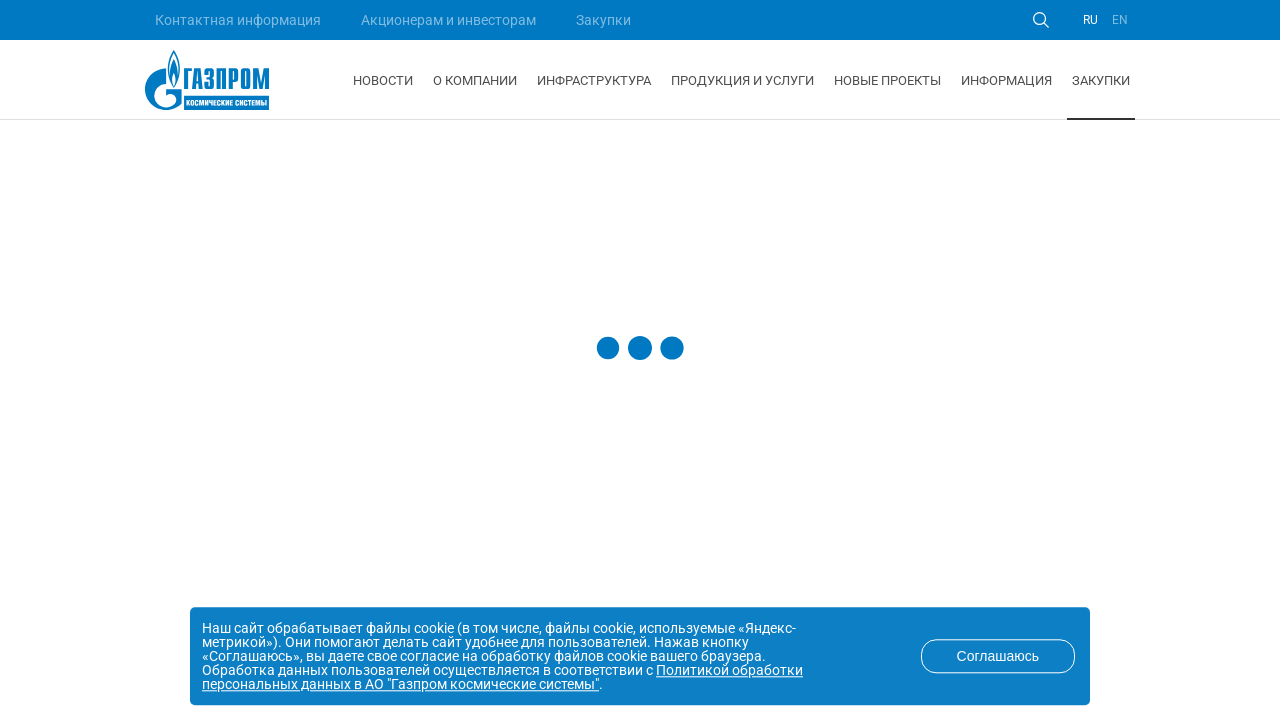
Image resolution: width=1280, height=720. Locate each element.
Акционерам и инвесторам (448, 20)
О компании (475, 80)
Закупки (603, 20)
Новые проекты (887, 80)
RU (1090, 20)
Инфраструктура (594, 80)
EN (1120, 20)
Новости (383, 80)
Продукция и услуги (742, 80)
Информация (1006, 80)
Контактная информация (238, 20)
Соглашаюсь (998, 656)
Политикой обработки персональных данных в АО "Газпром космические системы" (502, 677)
